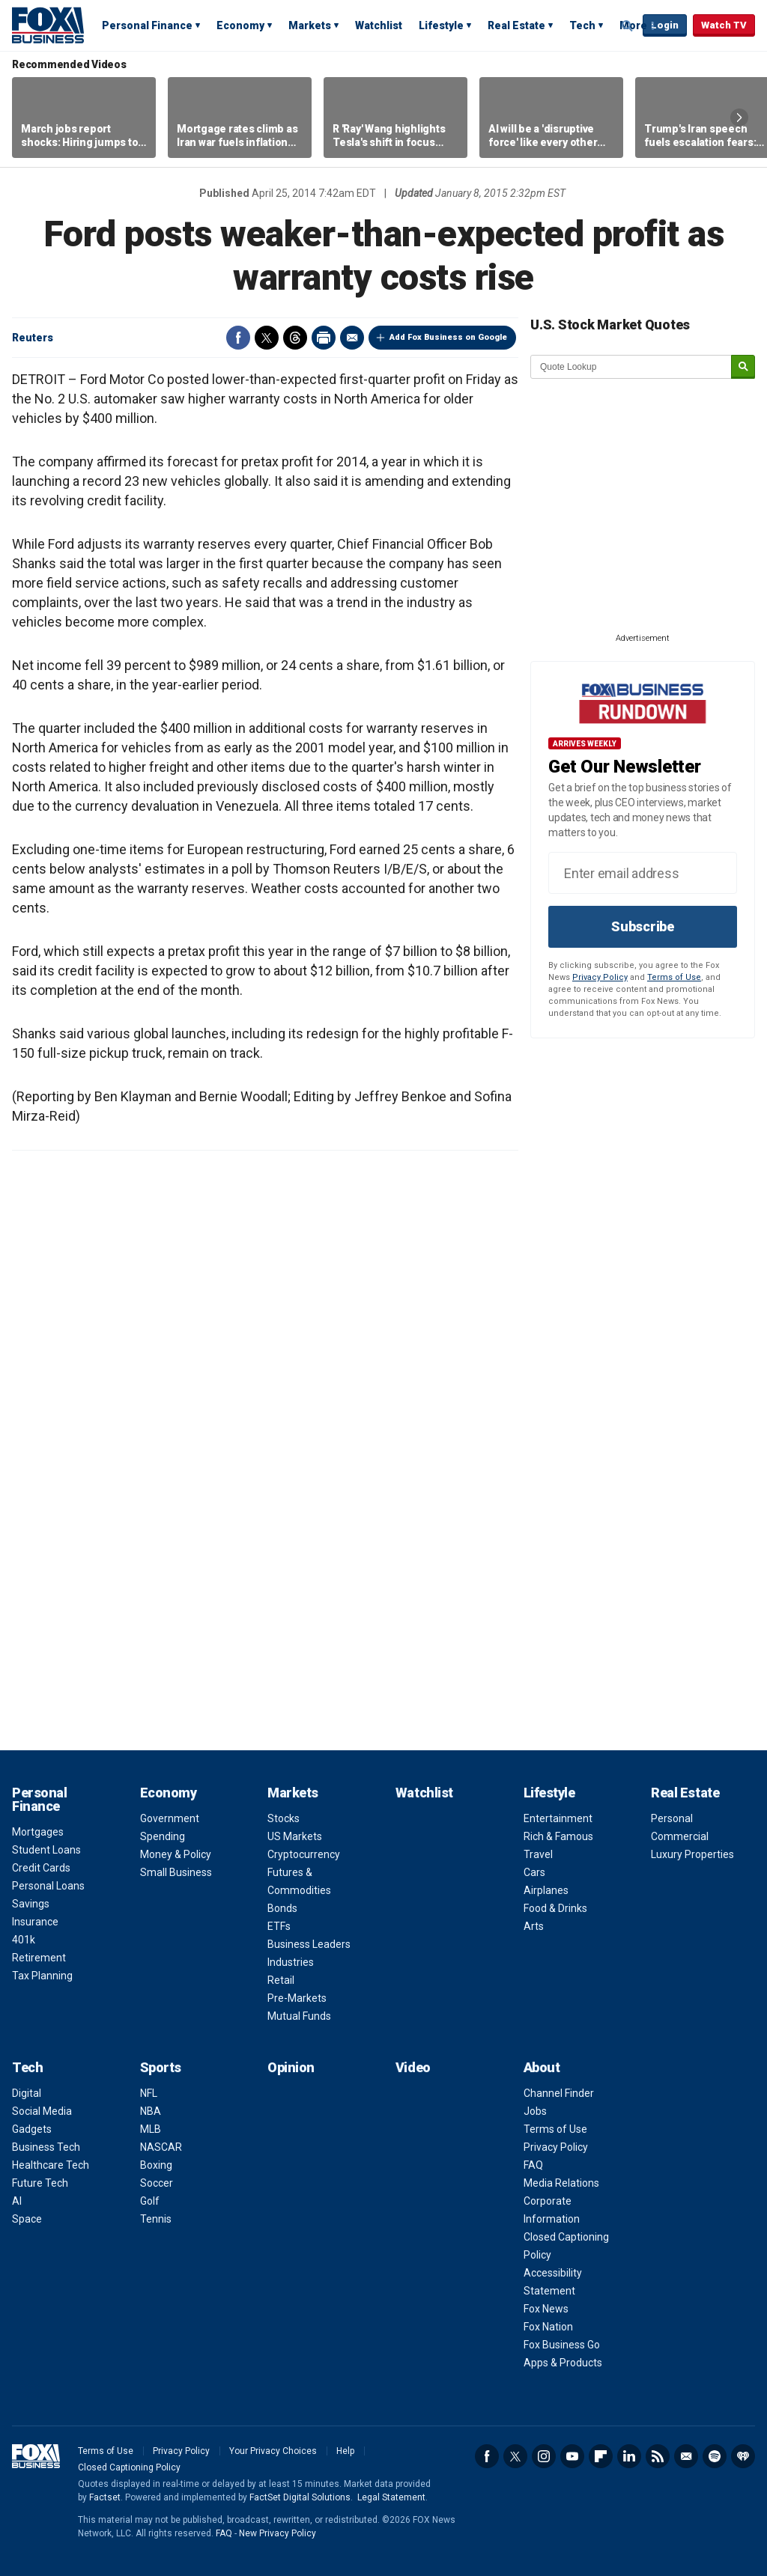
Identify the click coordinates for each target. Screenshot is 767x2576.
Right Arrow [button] (739, 118)
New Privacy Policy (277, 2533)
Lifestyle (441, 25)
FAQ (533, 2165)
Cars (534, 1872)
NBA (150, 2111)
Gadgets (32, 2129)
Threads (295, 338)
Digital (26, 2093)
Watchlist (378, 25)
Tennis (156, 2219)
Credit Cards (41, 1868)
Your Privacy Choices (273, 2451)
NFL (148, 2093)
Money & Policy (175, 1854)
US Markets (294, 1836)
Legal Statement (391, 2497)
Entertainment (558, 1818)
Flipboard (601, 2456)
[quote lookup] (631, 367)
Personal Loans (48, 1886)
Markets (309, 25)
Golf (150, 2201)
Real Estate (516, 25)
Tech (582, 25)
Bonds (282, 1908)
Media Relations (561, 2183)
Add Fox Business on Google (448, 337)
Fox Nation (548, 2327)
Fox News (546, 2309)
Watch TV (724, 25)
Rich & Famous (558, 1836)
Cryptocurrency (303, 1854)
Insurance (35, 1922)
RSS (658, 2456)
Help (345, 2451)
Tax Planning (42, 1976)
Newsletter (686, 2456)
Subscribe (642, 926)
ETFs (279, 1926)
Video (413, 2067)
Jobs (535, 2111)
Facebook (238, 338)
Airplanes (546, 1890)
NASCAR (161, 2147)
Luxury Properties (692, 1854)
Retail (280, 1980)
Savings (30, 1904)
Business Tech (46, 2147)
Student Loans (46, 1850)
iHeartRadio (743, 2456)
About (542, 2067)
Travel (538, 1854)
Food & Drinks (555, 1908)
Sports (160, 2067)
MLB (150, 2129)
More (633, 25)
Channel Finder (559, 2093)
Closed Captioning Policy (129, 2467)
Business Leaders (309, 1944)
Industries (290, 1962)
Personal (672, 1818)
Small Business (176, 1872)
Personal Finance (147, 25)
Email (352, 338)
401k (23, 1940)
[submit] (743, 367)
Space (27, 2219)
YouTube (572, 2456)
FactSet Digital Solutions (300, 2497)
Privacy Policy (600, 977)
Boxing (156, 2165)
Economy (240, 25)
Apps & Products (563, 2363)
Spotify (715, 2456)
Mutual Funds (299, 2016)
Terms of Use (674, 977)
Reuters (32, 338)
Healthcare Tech (50, 2165)
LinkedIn (629, 2456)
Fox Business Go (562, 2345)
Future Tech (40, 2183)
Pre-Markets (297, 1998)
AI (17, 2201)
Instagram (544, 2456)
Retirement (39, 1958)
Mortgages (38, 1832)
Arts (534, 1926)
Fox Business (48, 24)
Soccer (156, 2183)
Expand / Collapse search (628, 26)
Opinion (291, 2067)
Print (324, 338)
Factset (105, 2497)
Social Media (42, 2111)
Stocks (283, 1818)
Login (665, 25)
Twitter (267, 338)
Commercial (680, 1836)
